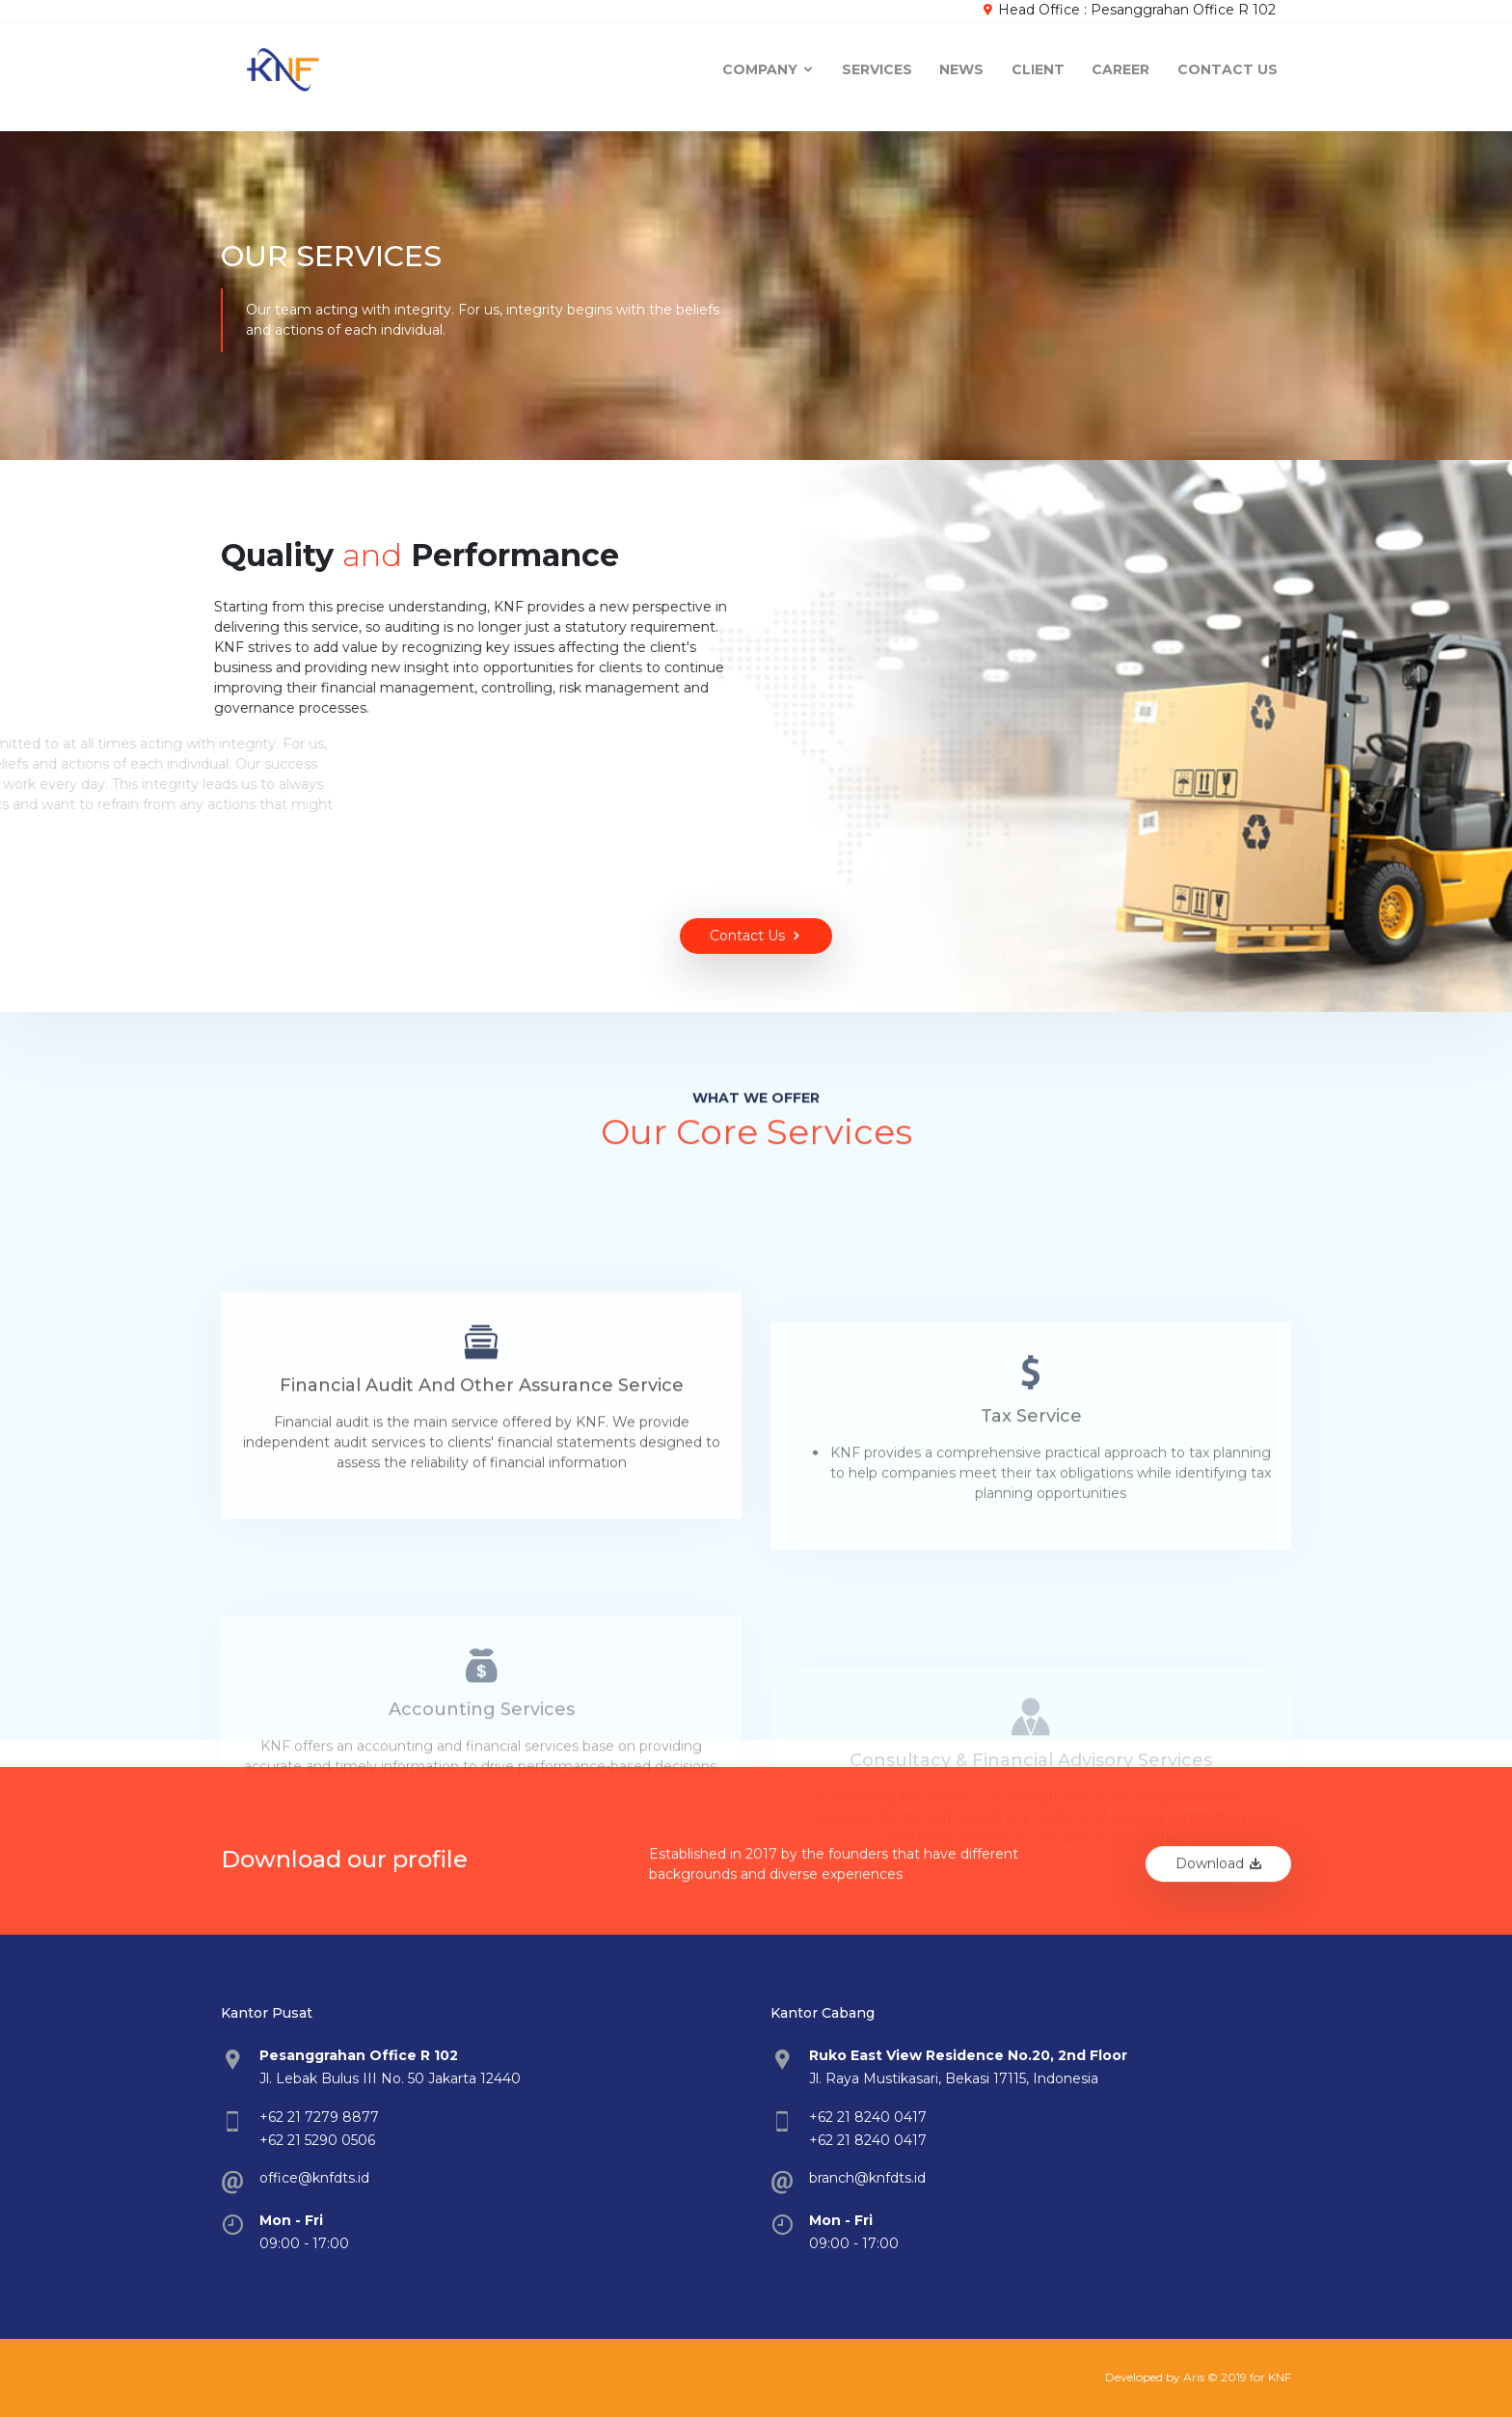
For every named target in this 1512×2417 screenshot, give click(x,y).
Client (1038, 64)
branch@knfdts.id (867, 2177)
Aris (1193, 2377)
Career (1120, 64)
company (768, 64)
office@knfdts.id (314, 2177)
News (961, 64)
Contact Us (1227, 64)
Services (877, 64)
